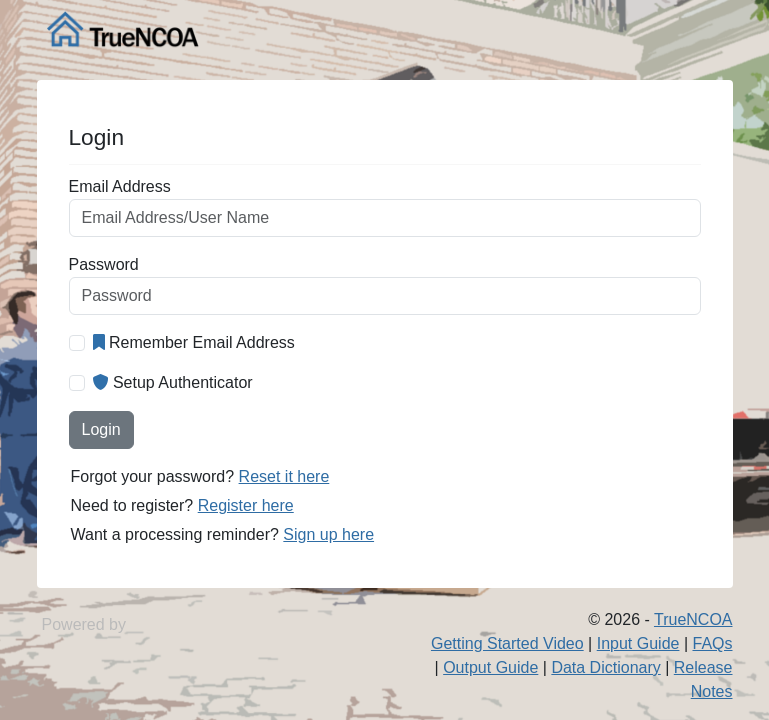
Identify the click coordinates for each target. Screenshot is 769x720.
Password (104, 264)
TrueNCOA (693, 619)
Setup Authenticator (173, 382)
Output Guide (490, 667)
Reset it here (284, 476)
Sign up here (328, 534)
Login (101, 429)
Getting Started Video (507, 643)
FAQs (712, 643)
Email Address (120, 186)
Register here (246, 505)
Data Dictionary (605, 667)
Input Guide (638, 643)
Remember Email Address (194, 342)
